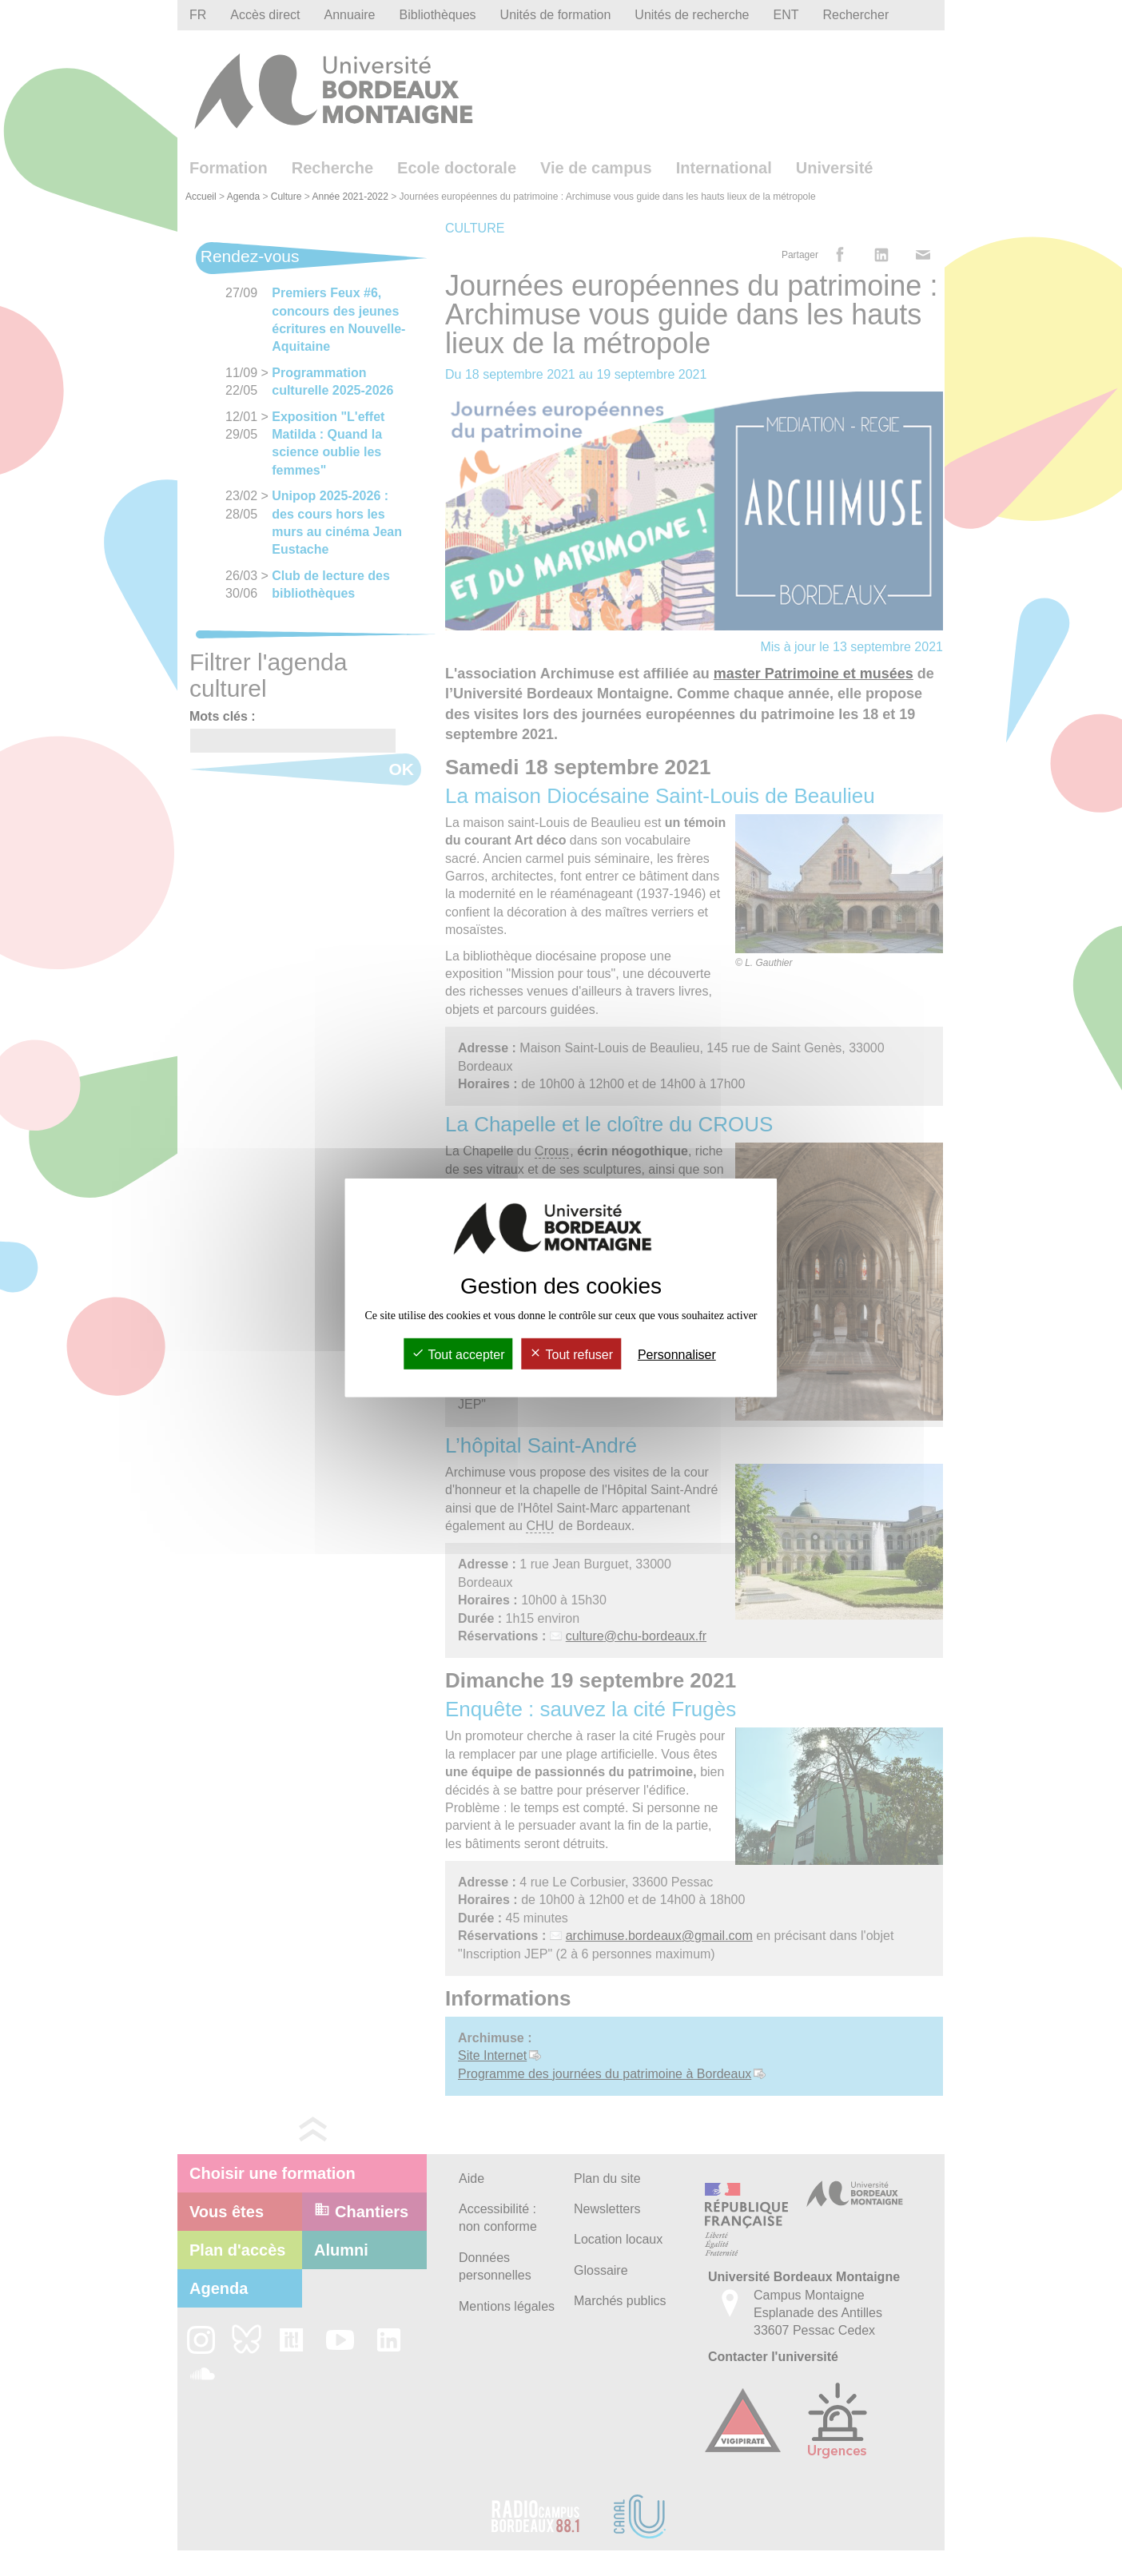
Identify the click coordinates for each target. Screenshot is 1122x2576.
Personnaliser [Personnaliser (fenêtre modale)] (677, 1355)
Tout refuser (571, 1355)
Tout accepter (458, 1355)
